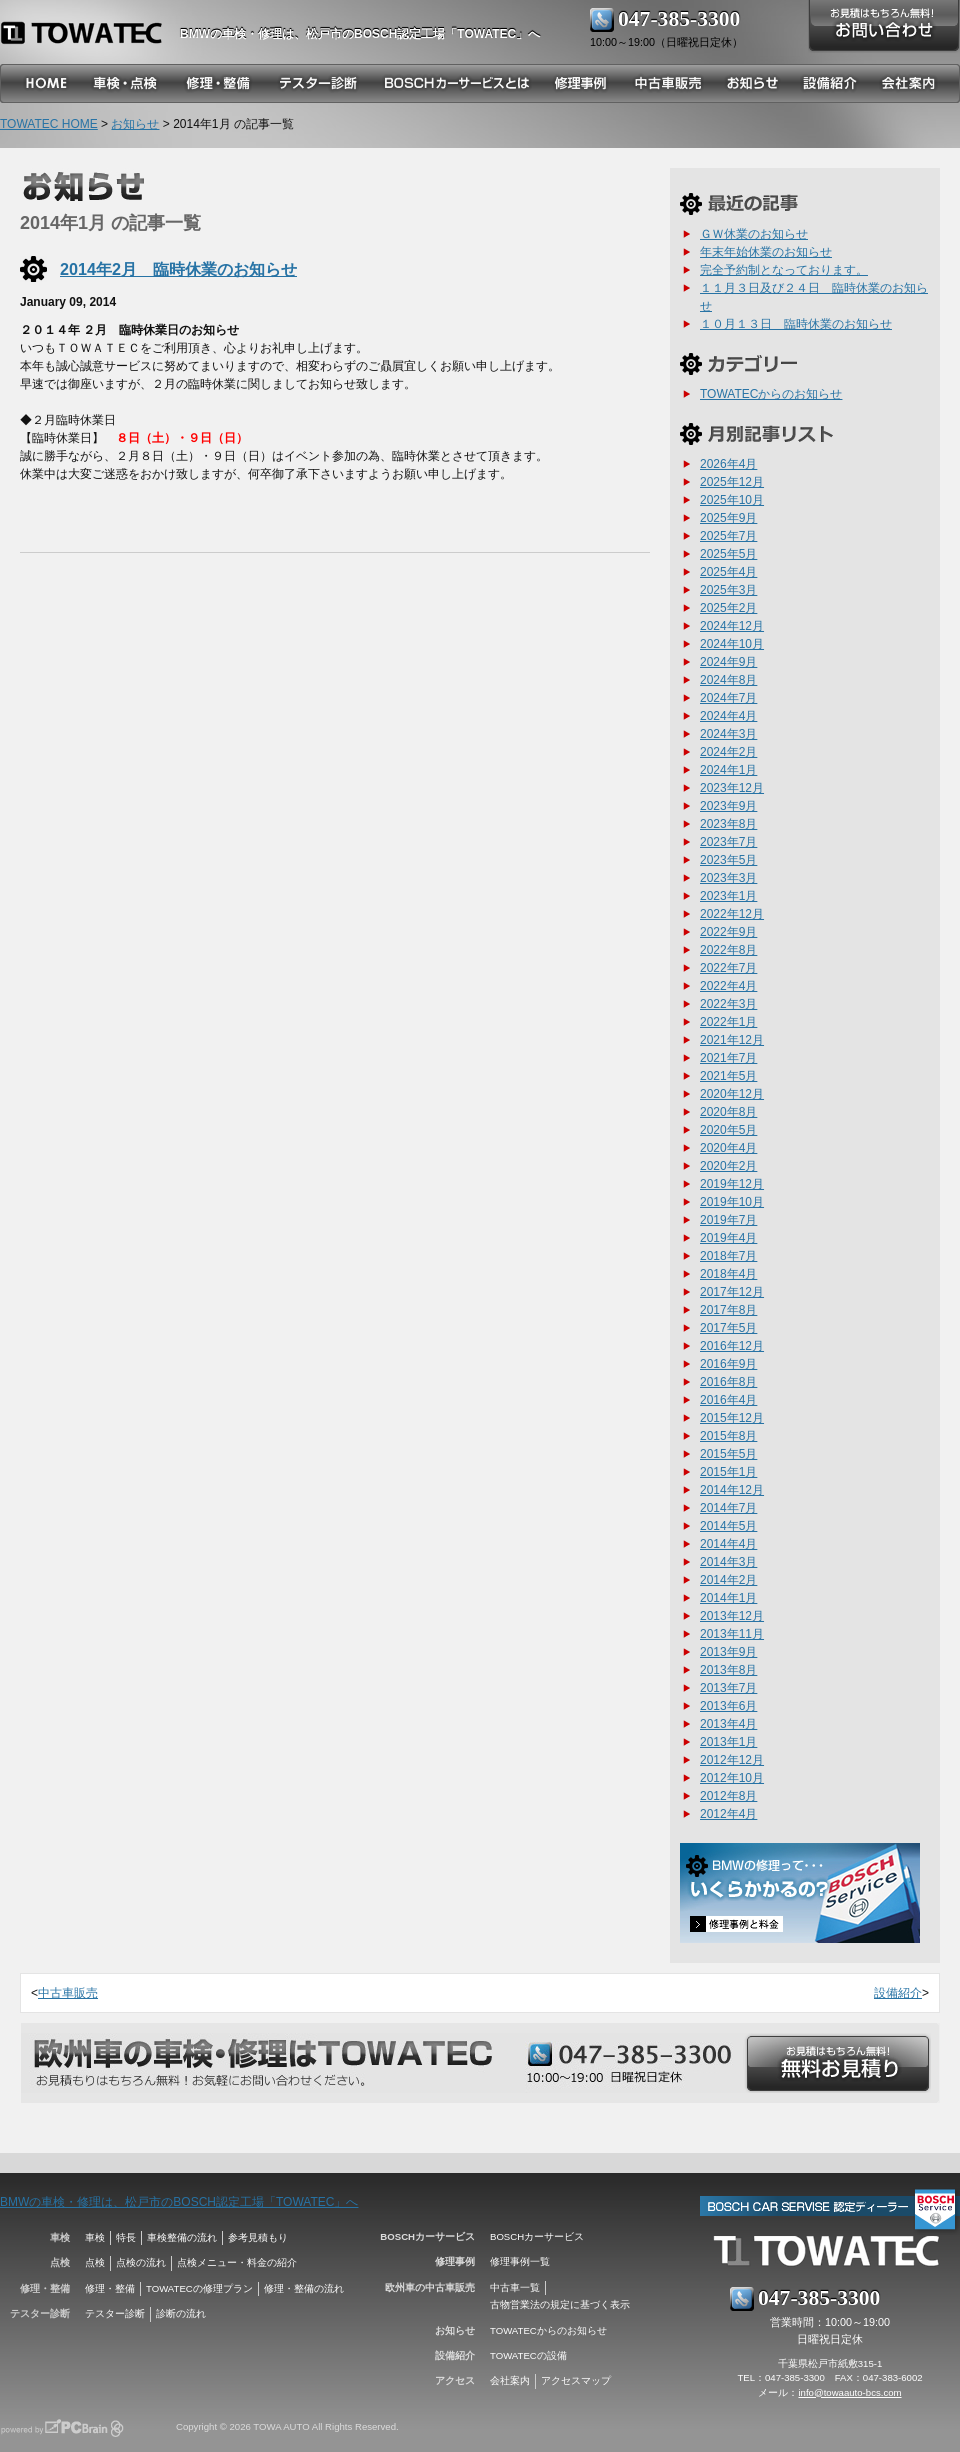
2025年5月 (728, 554)
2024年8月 (728, 680)
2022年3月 (728, 1004)
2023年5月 (728, 860)
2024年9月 (728, 662)
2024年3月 (728, 734)
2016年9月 (728, 1364)
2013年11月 (732, 1634)
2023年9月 (728, 806)
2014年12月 (732, 1490)
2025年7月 (728, 536)
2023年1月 (728, 896)
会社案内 (510, 2380)
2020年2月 (728, 1166)
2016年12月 (732, 1346)
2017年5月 (728, 1328)
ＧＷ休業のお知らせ (754, 234)
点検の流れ (141, 2262)
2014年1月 (728, 1598)
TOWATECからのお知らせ (771, 394)
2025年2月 (728, 608)
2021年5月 (728, 1076)
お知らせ (135, 124)
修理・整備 (110, 2288)
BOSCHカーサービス (537, 2236)
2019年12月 (732, 1184)
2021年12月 (732, 1040)
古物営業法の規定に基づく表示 (560, 2304)
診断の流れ (181, 2313)
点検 (95, 2262)
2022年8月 (728, 950)
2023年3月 (728, 878)
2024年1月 (728, 770)
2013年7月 (728, 1688)
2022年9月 (728, 932)
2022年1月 (728, 1022)
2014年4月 (728, 1544)
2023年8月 (728, 824)
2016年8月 (728, 1382)
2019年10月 (732, 1202)
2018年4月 (728, 1274)
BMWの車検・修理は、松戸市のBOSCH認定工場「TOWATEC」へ (179, 2202)
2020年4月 (728, 1148)
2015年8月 (728, 1436)
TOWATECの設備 (528, 2355)
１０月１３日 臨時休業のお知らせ (796, 324)
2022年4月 (728, 986)
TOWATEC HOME (49, 124)
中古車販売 (68, 1993)
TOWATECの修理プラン (199, 2288)
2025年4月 (728, 572)
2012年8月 (728, 1796)
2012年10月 (732, 1778)
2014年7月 (728, 1508)
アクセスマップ (576, 2380)
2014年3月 (728, 1562)
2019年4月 (728, 1238)
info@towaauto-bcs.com (849, 2392)
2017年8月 (728, 1310)
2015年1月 (728, 1472)
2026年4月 (728, 464)
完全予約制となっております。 (784, 270)
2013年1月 (728, 1742)
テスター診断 (115, 2313)
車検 (95, 2237)
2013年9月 (728, 1652)
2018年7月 (728, 1256)
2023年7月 (728, 842)
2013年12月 (732, 1616)
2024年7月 (728, 698)
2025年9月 (728, 518)
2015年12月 (732, 1418)
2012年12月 (732, 1760)
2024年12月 (732, 626)
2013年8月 (728, 1670)
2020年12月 (732, 1094)
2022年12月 (732, 914)
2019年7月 (728, 1220)
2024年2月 (728, 752)
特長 (126, 2237)
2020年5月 (728, 1130)
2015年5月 (728, 1454)
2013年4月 (728, 1724)
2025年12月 (732, 482)
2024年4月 (728, 716)
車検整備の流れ (182, 2237)
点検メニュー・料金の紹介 (237, 2262)
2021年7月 (728, 1058)
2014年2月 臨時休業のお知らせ (178, 269)
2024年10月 (732, 644)
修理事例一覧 (520, 2261)
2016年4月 (728, 1400)
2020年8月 (728, 1112)
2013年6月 (728, 1706)
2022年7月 (728, 968)
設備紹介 (898, 1993)
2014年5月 (728, 1526)
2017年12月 (732, 1292)
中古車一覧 (515, 2287)
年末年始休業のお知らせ (766, 252)
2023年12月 (732, 788)
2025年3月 (728, 590)
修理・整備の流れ (304, 2288)
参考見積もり (258, 2237)
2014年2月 (728, 1580)
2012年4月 (728, 1814)
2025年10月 (732, 500)
